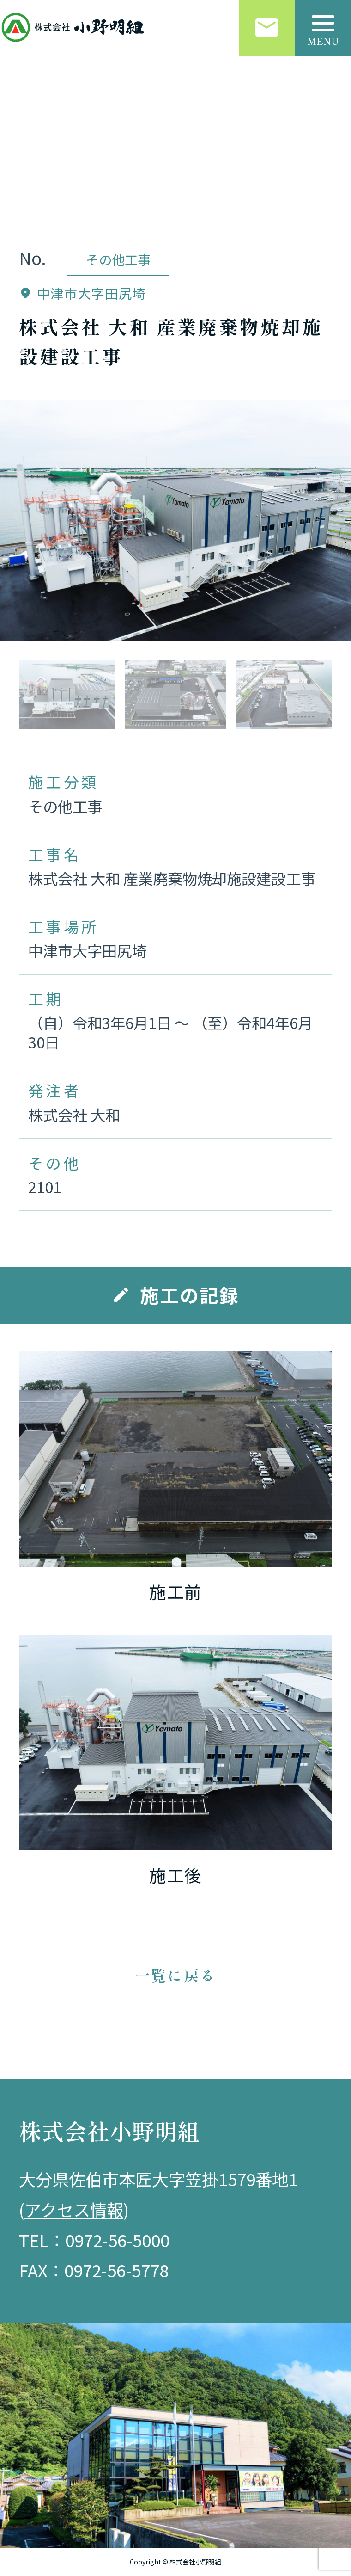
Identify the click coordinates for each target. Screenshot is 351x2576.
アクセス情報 (73, 2209)
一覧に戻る (175, 1974)
